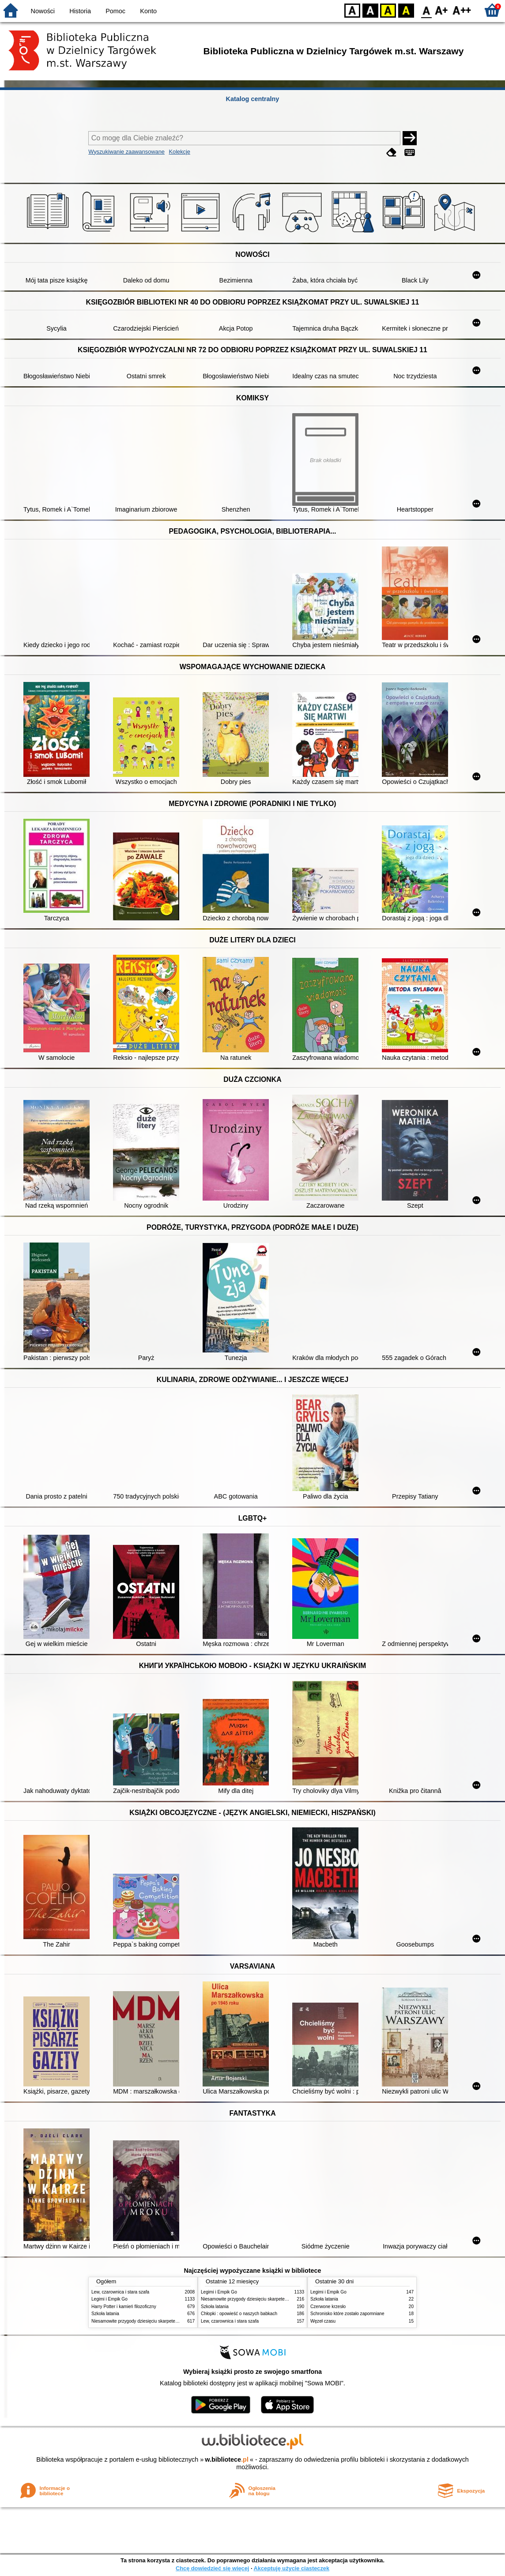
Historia (80, 11)
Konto (148, 11)
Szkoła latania (105, 2313)
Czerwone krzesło (328, 2306)
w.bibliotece (227, 2459)
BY (406, 10)
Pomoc (115, 11)
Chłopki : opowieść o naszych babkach (239, 2313)
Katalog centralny (252, 98)
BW (370, 10)
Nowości (43, 11)
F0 (426, 10)
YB (387, 10)
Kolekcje (179, 151)
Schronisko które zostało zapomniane (347, 2313)
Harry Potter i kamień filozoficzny (123, 2306)
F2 (462, 10)
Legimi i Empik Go (109, 2299)
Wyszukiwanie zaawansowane (126, 151)
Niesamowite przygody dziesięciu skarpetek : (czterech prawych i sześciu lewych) (171, 2321)
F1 (441, 10)
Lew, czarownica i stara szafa (120, 2292)
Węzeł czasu (322, 2321)
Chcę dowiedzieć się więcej (212, 2568)
